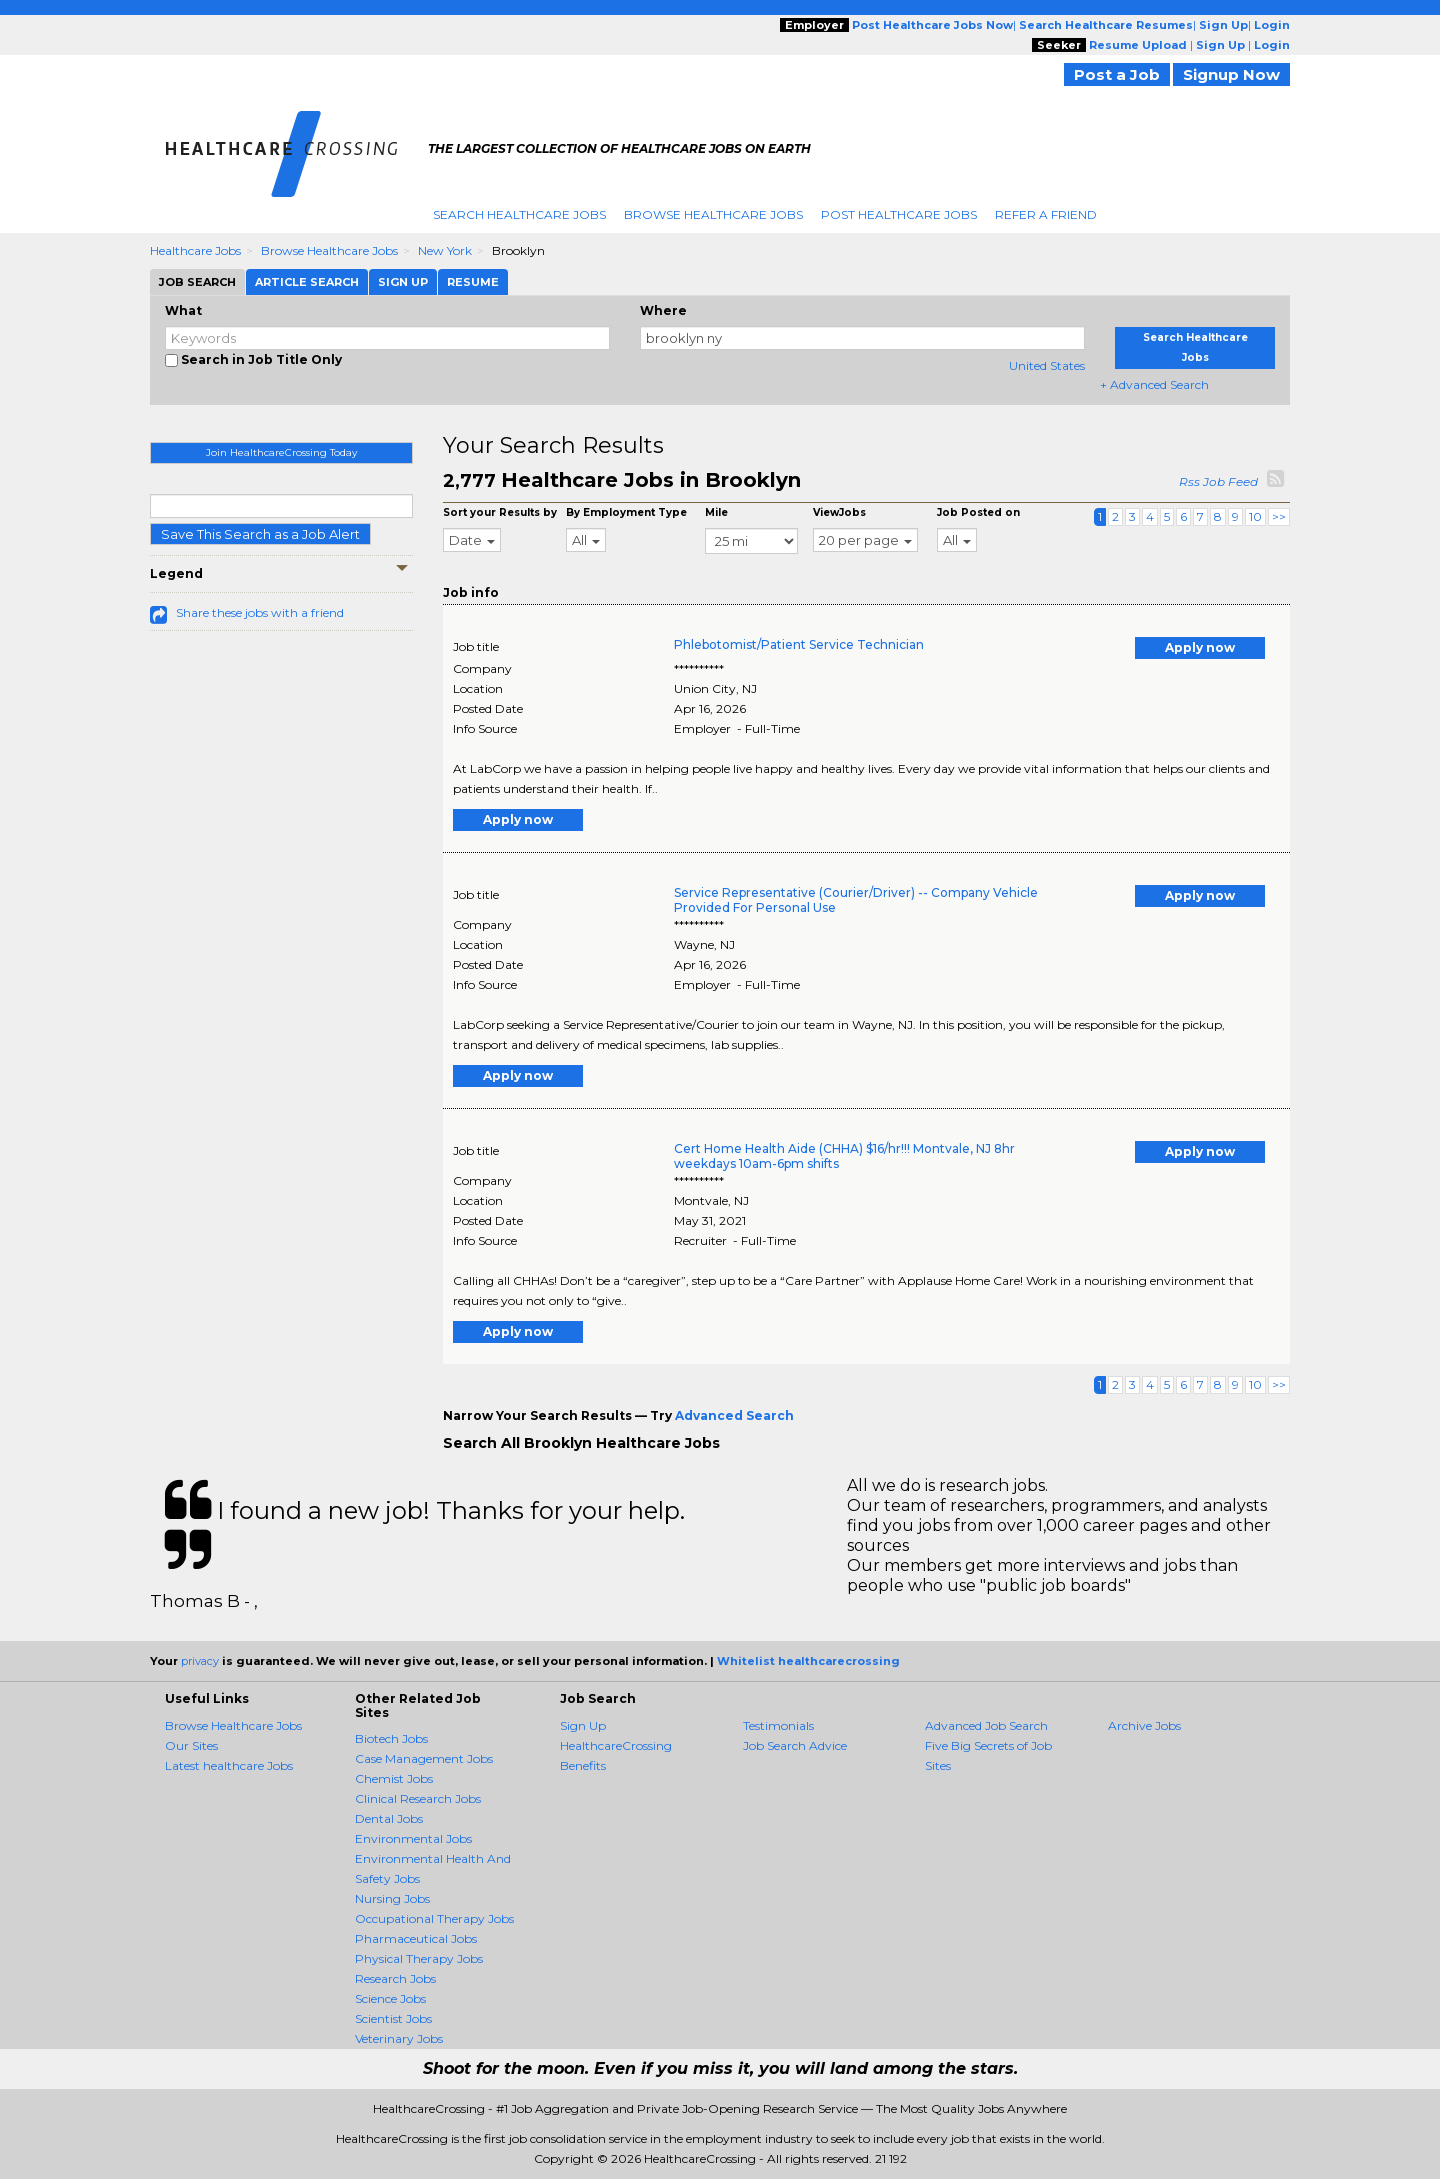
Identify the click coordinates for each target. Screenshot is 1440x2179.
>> (1279, 516)
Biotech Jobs (391, 1738)
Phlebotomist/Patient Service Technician (799, 644)
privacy (200, 1661)
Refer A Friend (1046, 214)
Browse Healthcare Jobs (713, 214)
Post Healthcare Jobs (899, 214)
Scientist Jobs (393, 2018)
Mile (716, 512)
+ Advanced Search (1154, 384)
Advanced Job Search (986, 1725)
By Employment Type (626, 512)
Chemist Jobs (394, 1778)
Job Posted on (978, 512)
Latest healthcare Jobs (229, 1765)
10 (1255, 516)
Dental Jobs (389, 1818)
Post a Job (1117, 74)
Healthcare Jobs (195, 250)
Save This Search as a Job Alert (260, 534)
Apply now (1200, 647)
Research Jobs (395, 1978)
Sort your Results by (500, 512)
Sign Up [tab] (403, 282)
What (183, 310)
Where (663, 310)
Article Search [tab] (307, 282)
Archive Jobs (1144, 1725)
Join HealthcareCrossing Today (281, 452)
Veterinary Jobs (399, 2038)
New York (445, 250)
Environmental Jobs (413, 1838)
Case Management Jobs (424, 1758)
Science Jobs (390, 1998)
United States (1047, 365)
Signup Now (1231, 74)
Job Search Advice (795, 1745)
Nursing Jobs (392, 1898)
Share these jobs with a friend (260, 612)
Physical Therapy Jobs (419, 1958)
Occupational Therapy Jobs (434, 1918)
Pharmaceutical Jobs (416, 1938)
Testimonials (778, 1725)
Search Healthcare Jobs (519, 214)
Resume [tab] (473, 282)
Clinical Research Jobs (418, 1798)
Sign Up (583, 1725)
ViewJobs (839, 512)
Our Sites (191, 1745)
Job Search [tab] (197, 282)
